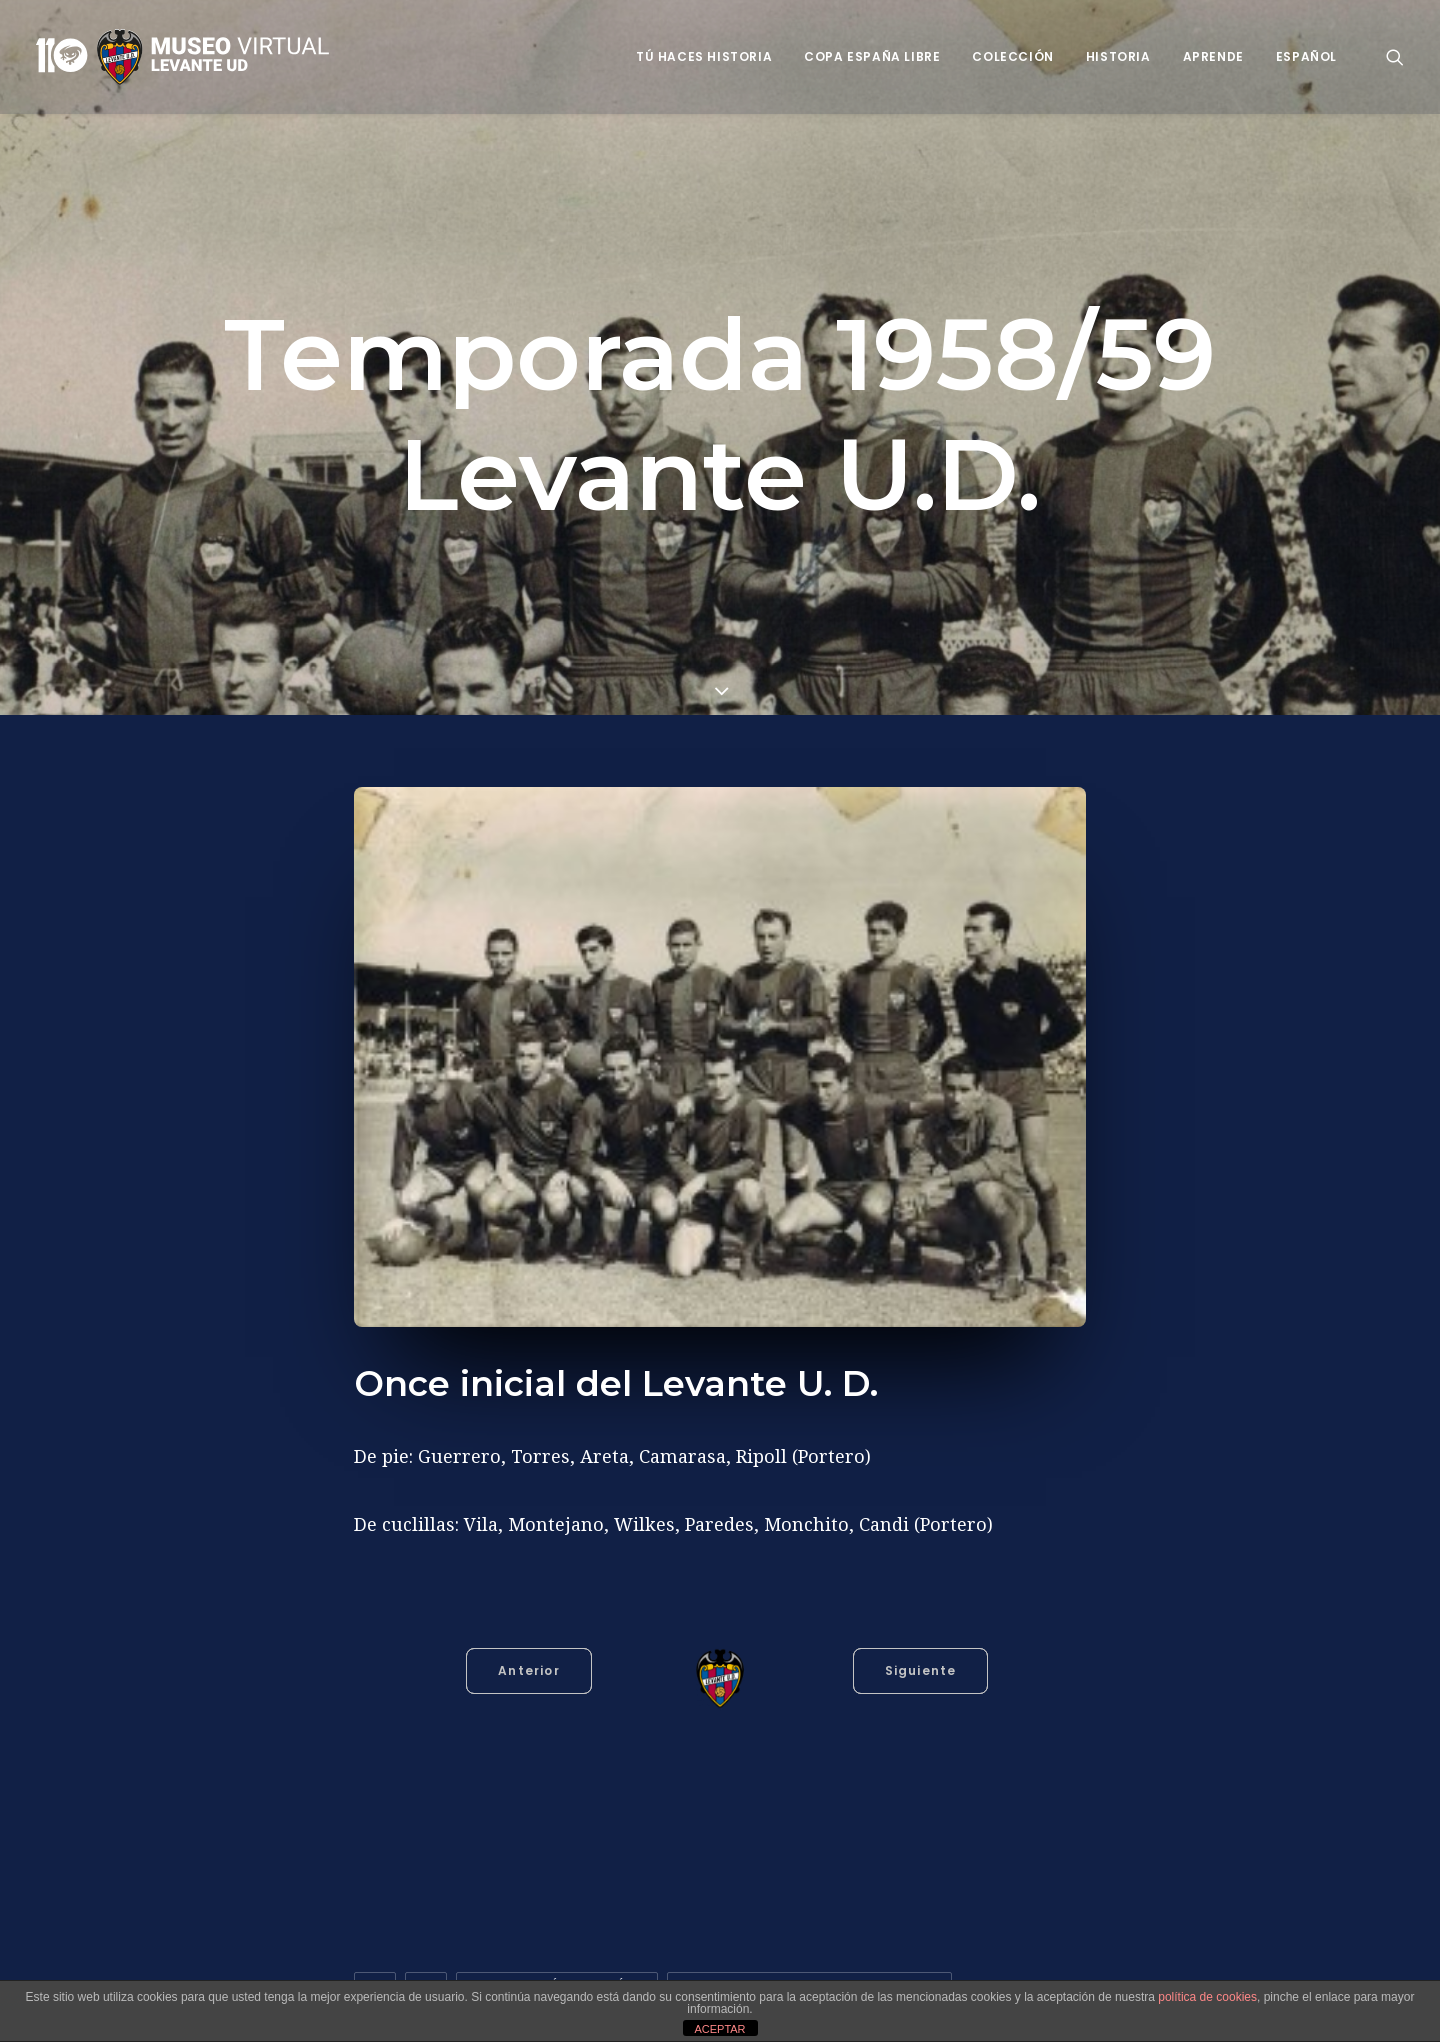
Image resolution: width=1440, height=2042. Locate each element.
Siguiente (921, 1670)
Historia (1118, 56)
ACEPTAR (719, 2029)
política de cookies (1207, 1997)
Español (1306, 56)
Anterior (529, 1670)
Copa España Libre (872, 56)
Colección (1012, 56)
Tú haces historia (704, 56)
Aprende (1213, 56)
